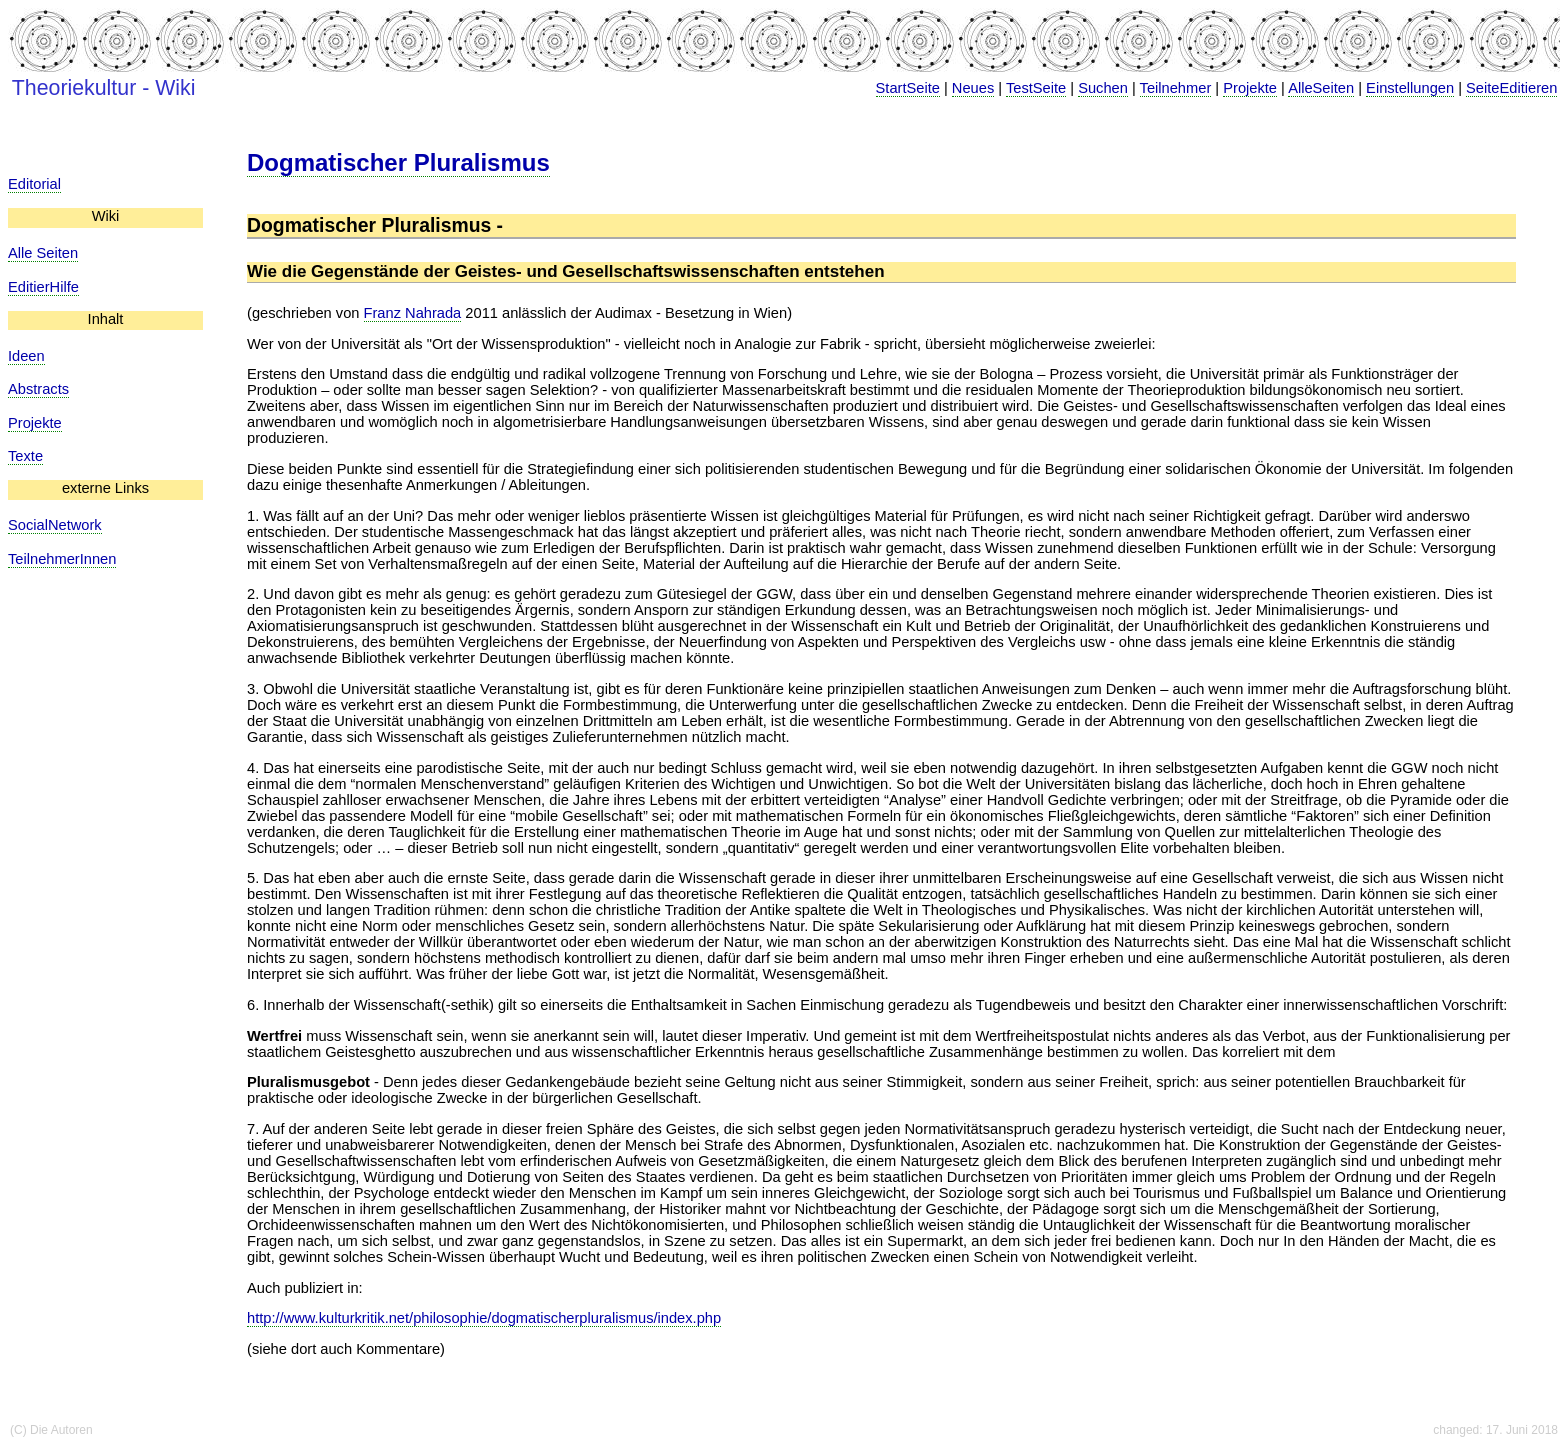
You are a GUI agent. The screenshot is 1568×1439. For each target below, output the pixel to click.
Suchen (1103, 88)
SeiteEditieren (1511, 88)
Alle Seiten (43, 253)
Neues (973, 88)
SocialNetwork (55, 525)
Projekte (1250, 88)
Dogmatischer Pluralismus (398, 162)
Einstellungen (1410, 88)
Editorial (34, 184)
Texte (25, 456)
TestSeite (1036, 88)
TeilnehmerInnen (62, 559)
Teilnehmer (1176, 88)
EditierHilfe (43, 287)
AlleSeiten (1321, 88)
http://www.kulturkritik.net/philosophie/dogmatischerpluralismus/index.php (484, 1318)
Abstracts (38, 389)
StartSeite (908, 88)
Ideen (26, 356)
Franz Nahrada (413, 313)
